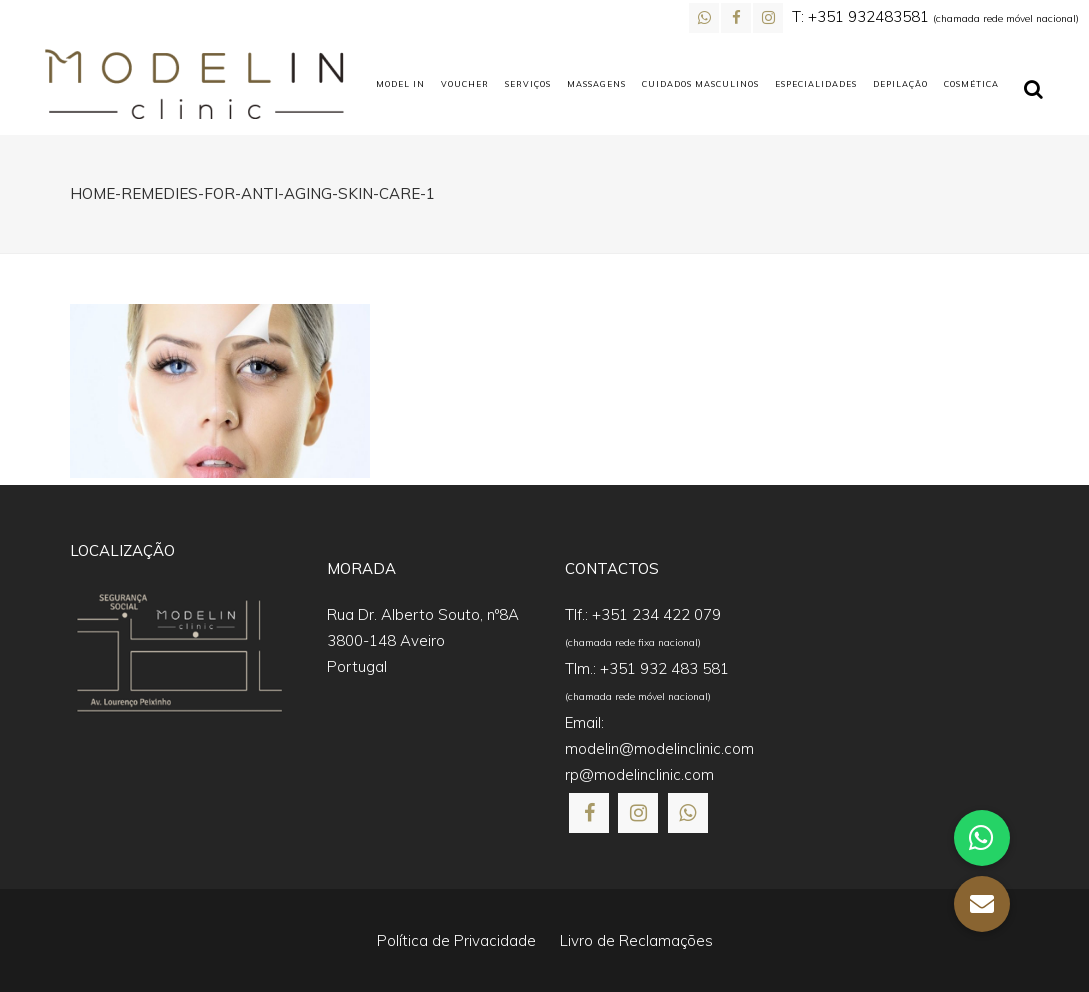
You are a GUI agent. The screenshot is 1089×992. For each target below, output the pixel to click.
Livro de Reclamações (636, 940)
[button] (982, 904)
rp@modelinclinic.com (639, 774)
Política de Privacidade (456, 940)
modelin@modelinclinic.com (659, 748)
